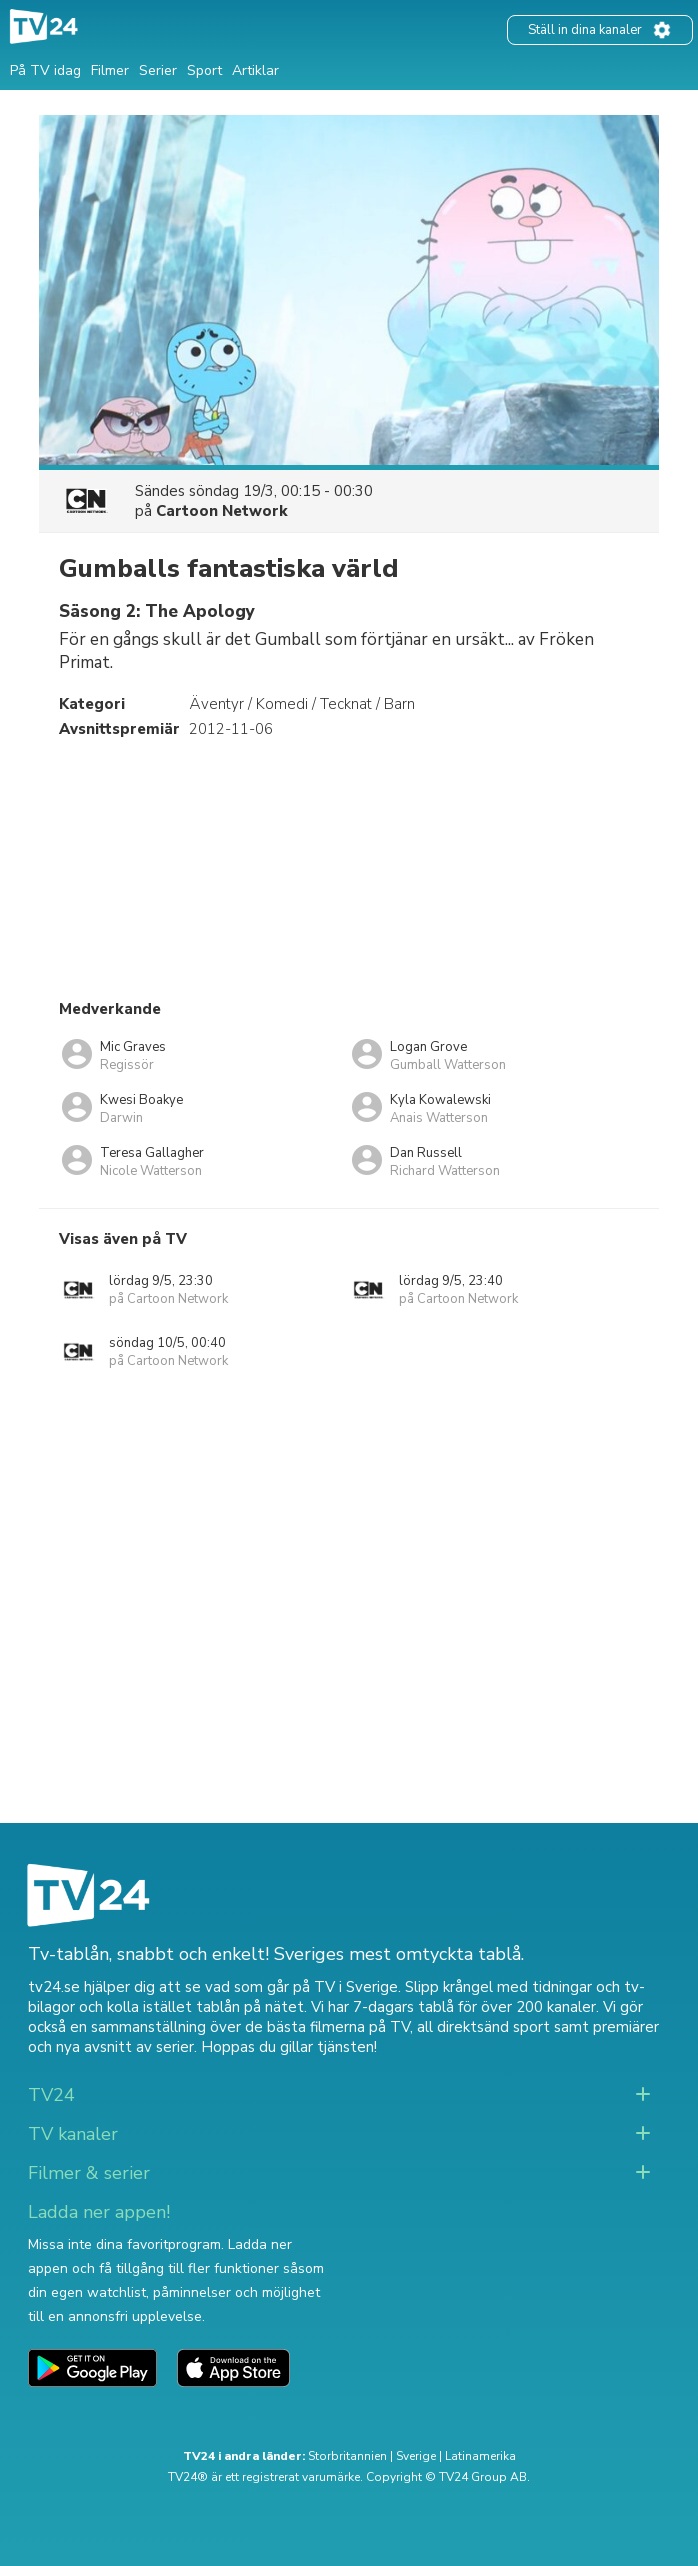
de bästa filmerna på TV (327, 2027)
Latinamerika (480, 2456)
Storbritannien (347, 2456)
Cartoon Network (222, 511)
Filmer (110, 70)
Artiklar (255, 70)
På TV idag (45, 70)
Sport (204, 70)
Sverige (416, 2456)
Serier (158, 70)
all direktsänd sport (483, 2027)
